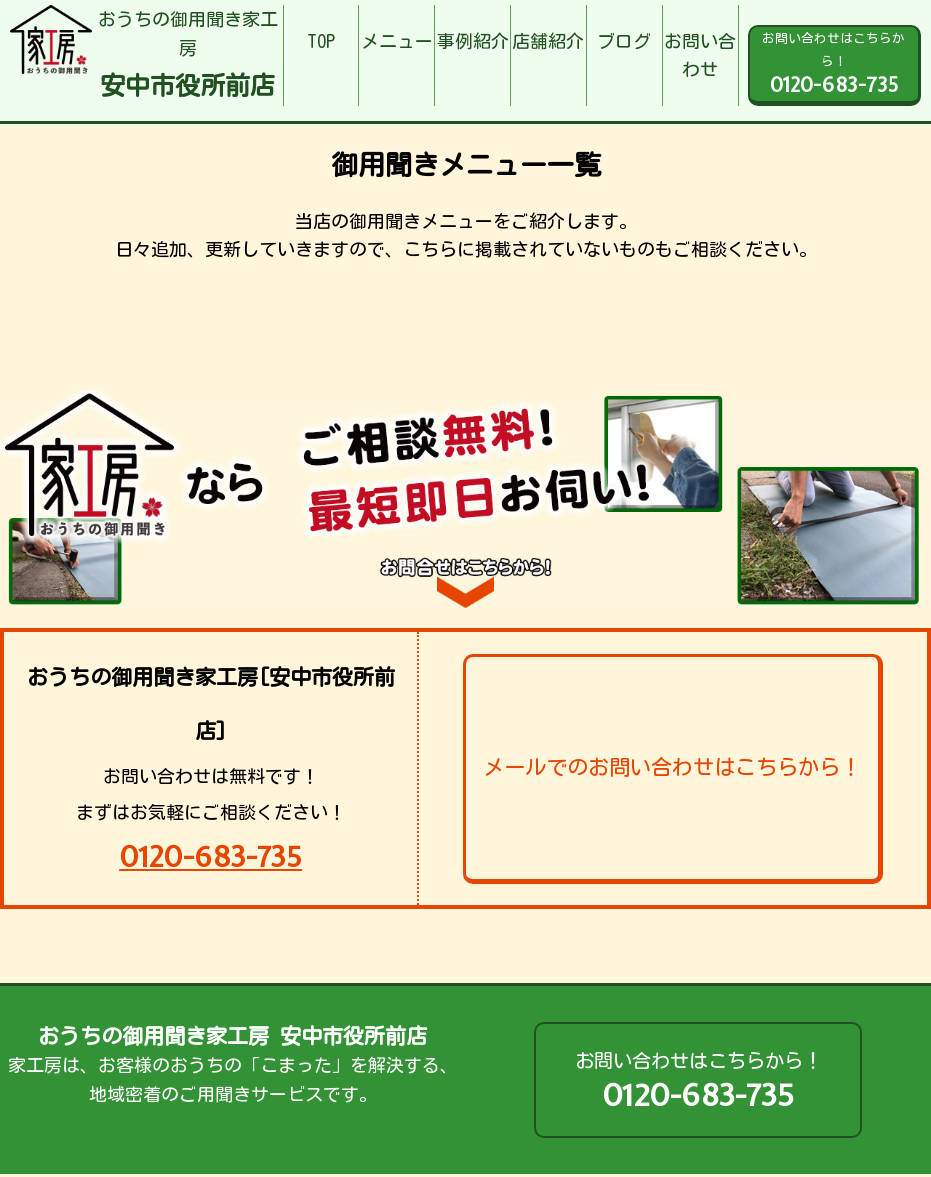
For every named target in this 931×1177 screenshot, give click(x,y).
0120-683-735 (210, 856)
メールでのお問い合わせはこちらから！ (672, 767)
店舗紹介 (548, 41)
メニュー (397, 41)
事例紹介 (473, 41)
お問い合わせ (700, 55)
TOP (321, 41)
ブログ (624, 41)
